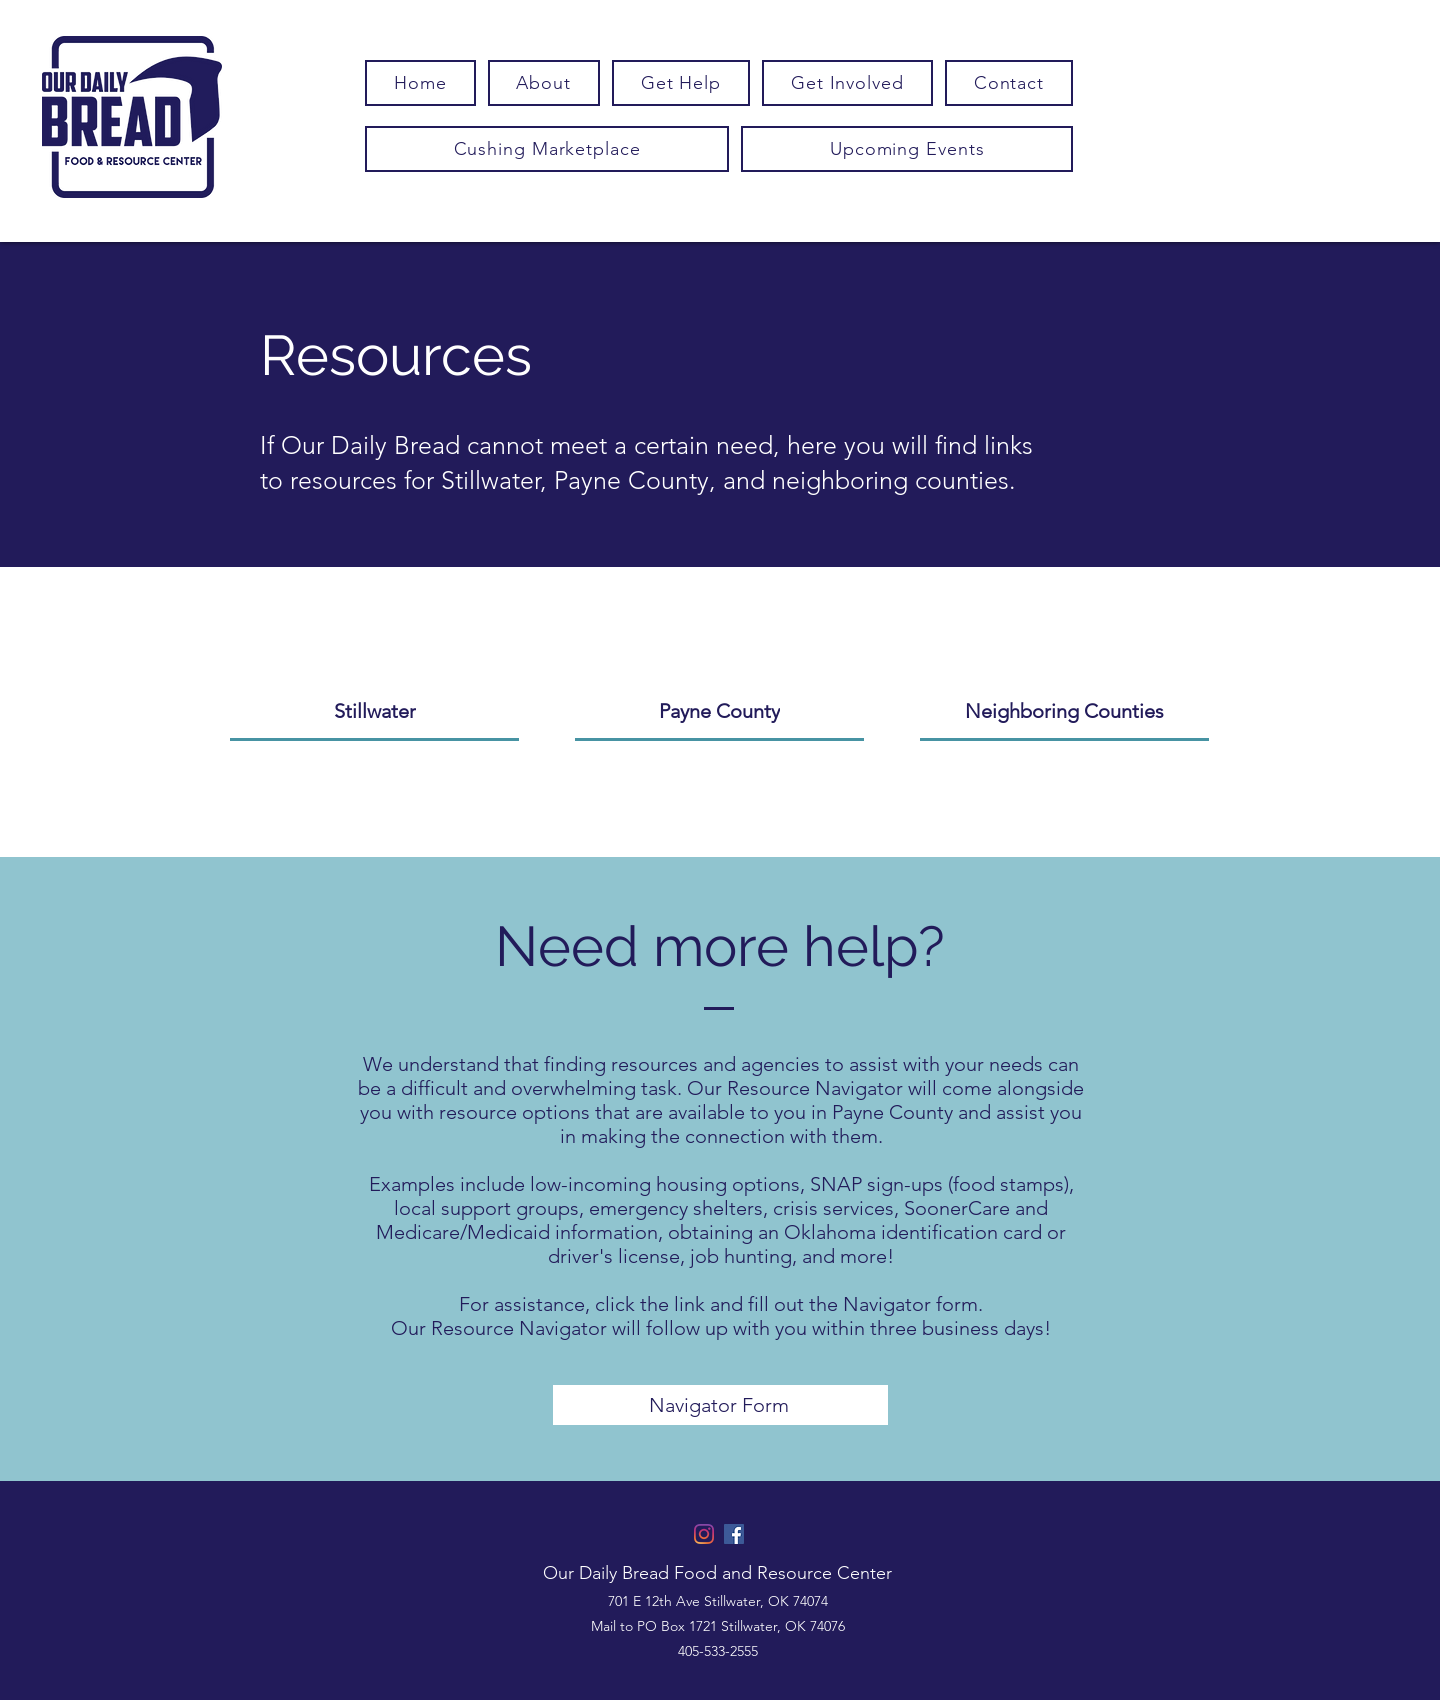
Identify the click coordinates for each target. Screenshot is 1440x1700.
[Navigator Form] (720, 1405)
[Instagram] (704, 1534)
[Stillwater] (374, 712)
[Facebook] (734, 1534)
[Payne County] (719, 712)
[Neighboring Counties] (1064, 712)
